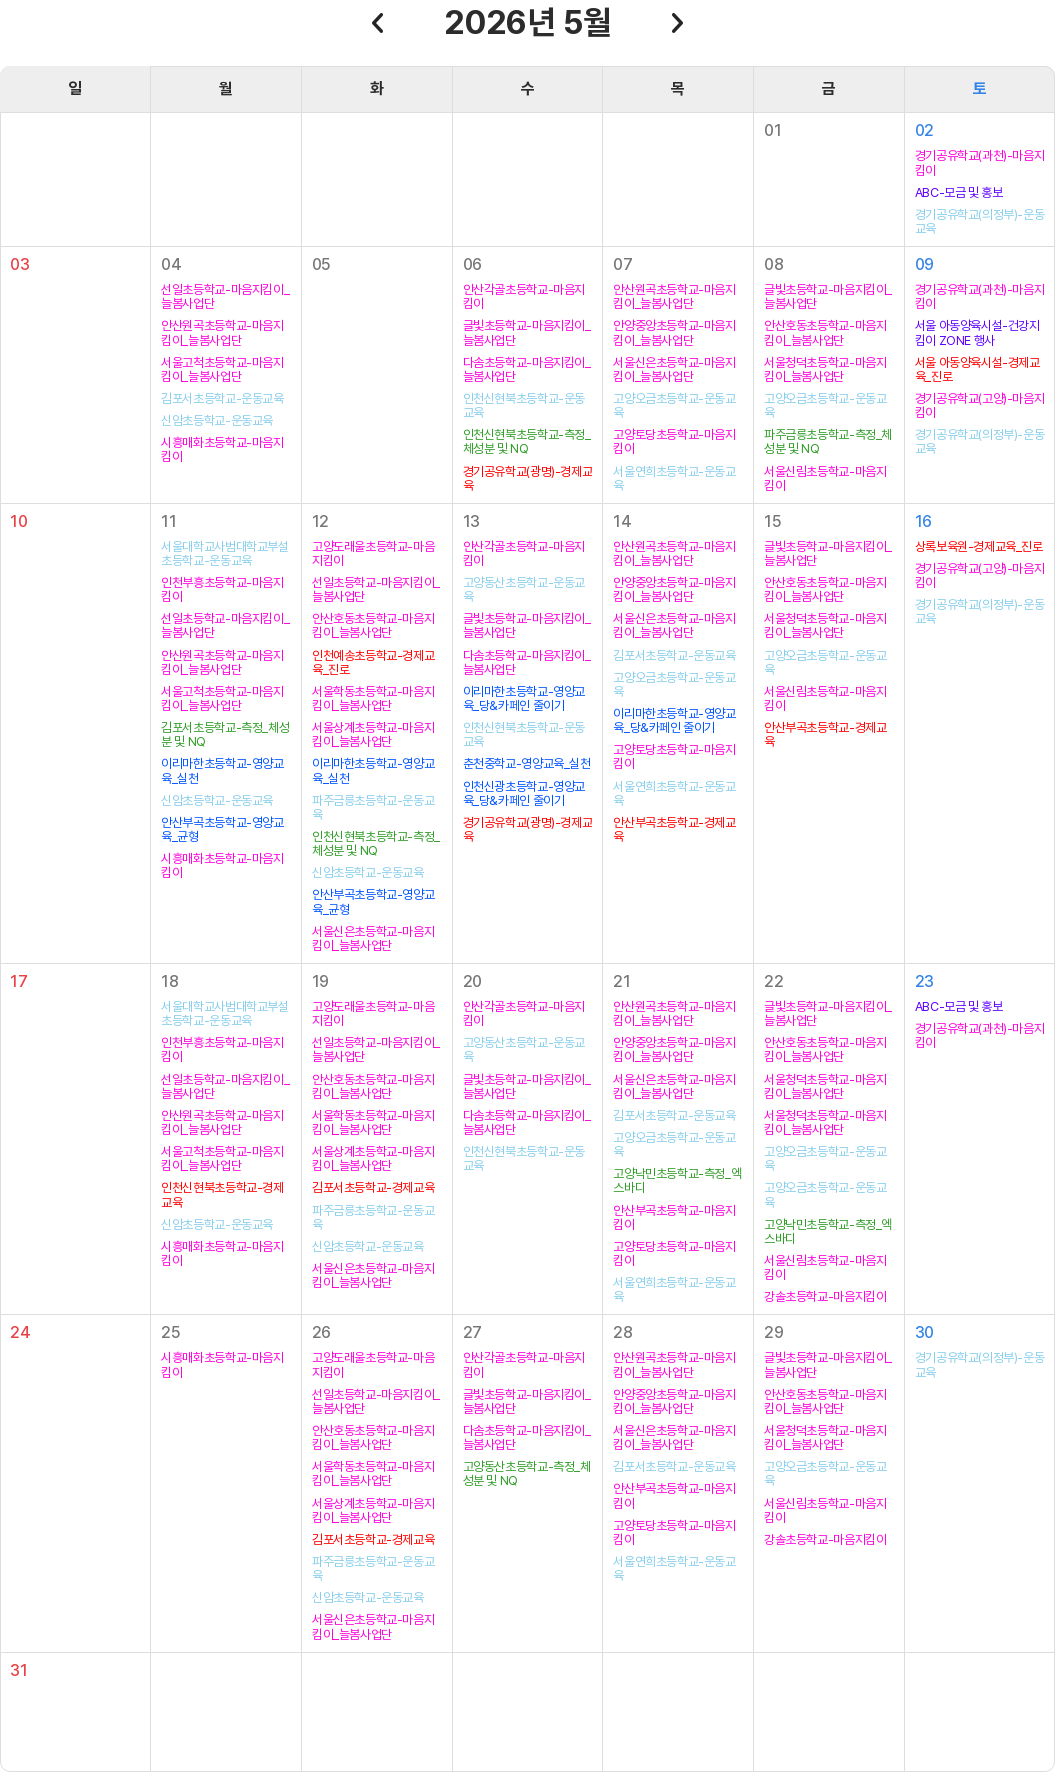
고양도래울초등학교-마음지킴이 (373, 554)
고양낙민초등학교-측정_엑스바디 (677, 1181)
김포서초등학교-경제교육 (373, 1188)
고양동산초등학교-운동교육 (524, 590)
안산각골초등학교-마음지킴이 (524, 297)
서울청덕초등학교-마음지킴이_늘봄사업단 (825, 370)
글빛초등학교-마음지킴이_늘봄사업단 (527, 333)
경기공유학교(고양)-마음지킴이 (980, 406)
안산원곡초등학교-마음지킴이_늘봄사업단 (222, 333)
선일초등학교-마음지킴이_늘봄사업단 (225, 297)
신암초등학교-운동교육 (217, 421)
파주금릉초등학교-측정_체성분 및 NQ (828, 442)
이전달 (377, 23)
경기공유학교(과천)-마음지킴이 (980, 163)
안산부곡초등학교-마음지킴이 (674, 1218)
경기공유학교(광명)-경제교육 (528, 479)
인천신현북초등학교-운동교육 (524, 406)
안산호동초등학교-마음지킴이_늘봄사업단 (825, 333)
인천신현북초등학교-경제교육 (222, 1195)
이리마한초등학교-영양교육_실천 (222, 771)
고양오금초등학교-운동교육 (674, 406)
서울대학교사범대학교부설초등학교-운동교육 (224, 554)
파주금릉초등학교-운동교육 (373, 808)
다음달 (678, 23)
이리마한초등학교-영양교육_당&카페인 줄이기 (524, 699)
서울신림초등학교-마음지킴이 (825, 479)
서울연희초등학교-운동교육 (674, 479)
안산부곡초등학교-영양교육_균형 (222, 830)
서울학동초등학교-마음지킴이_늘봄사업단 (373, 699)
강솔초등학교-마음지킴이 (825, 1297)
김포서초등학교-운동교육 (222, 399)
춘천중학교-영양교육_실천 (527, 764)
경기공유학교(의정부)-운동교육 (980, 222)
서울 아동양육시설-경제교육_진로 (977, 370)
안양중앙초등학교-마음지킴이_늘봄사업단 (674, 333)
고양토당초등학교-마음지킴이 (674, 442)
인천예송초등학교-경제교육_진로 (373, 663)
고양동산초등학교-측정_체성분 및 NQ (527, 1474)
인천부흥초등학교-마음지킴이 (222, 590)
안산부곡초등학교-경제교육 (674, 830)
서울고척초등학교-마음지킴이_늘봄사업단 (222, 370)
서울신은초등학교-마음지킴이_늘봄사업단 (674, 370)
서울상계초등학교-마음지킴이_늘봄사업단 (373, 735)
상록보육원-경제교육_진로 (979, 547)
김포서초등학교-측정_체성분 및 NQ (225, 735)
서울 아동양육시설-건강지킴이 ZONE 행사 (977, 333)
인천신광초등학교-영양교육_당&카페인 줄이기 (524, 794)
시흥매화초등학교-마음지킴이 (222, 450)
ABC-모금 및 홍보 (959, 193)
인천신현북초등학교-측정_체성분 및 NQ (527, 442)
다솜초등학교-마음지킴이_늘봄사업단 (527, 370)
